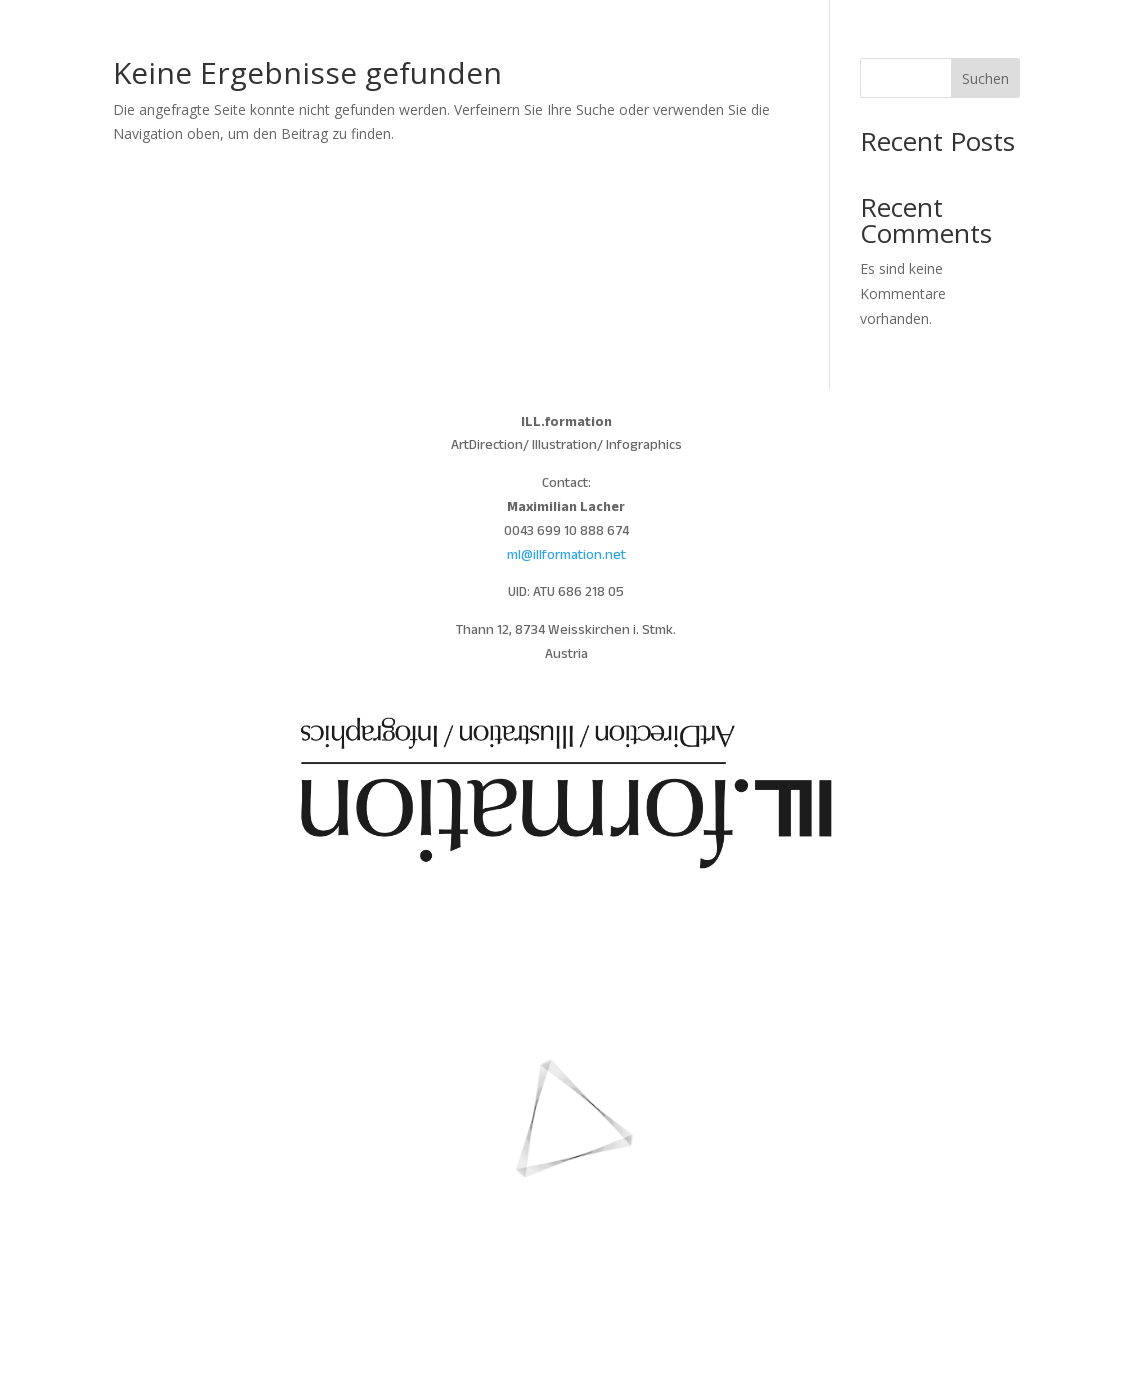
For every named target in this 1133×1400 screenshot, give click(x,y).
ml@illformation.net (566, 556)
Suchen (985, 78)
